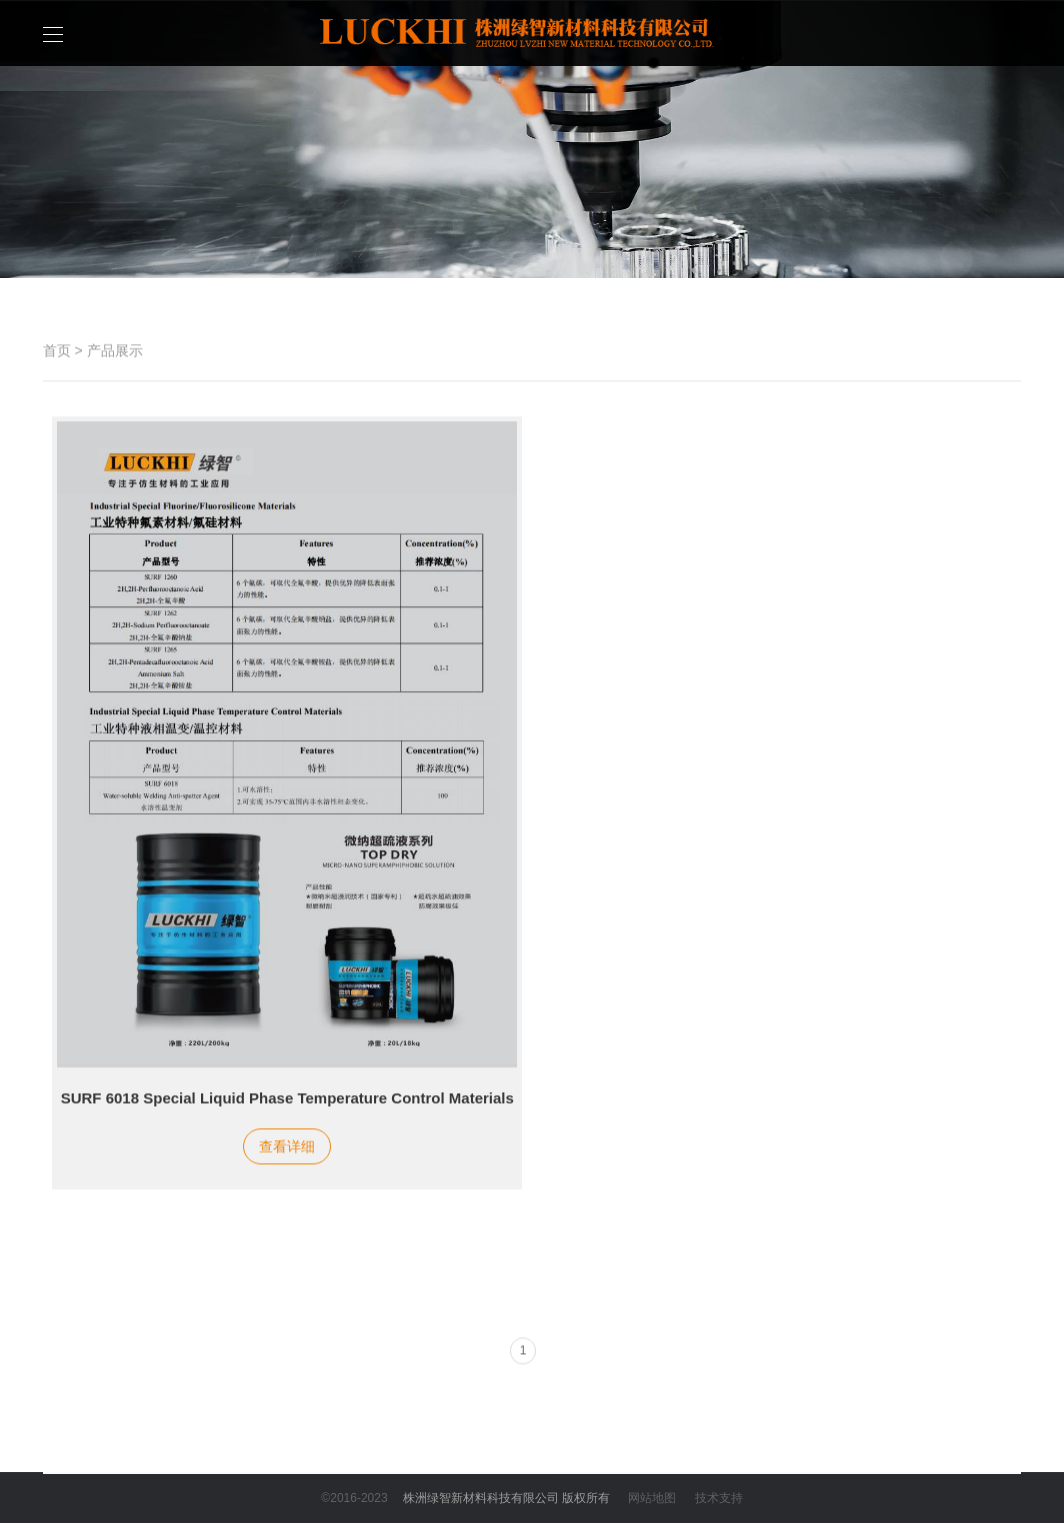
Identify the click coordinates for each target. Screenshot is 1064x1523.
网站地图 (652, 1498)
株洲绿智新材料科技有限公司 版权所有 (506, 1498)
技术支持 (719, 1498)
